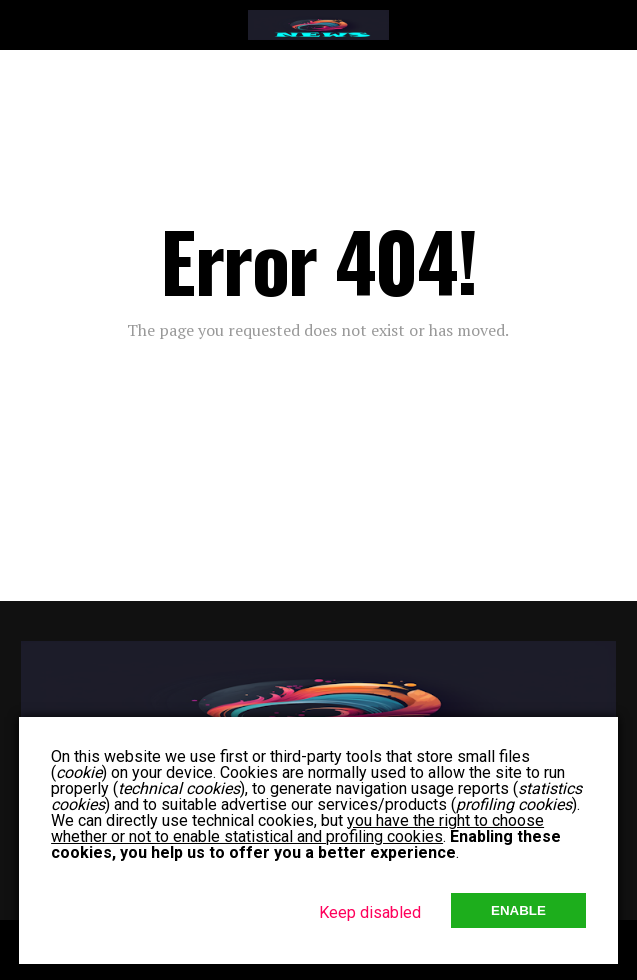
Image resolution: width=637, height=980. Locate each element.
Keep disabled (370, 912)
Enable (518, 910)
